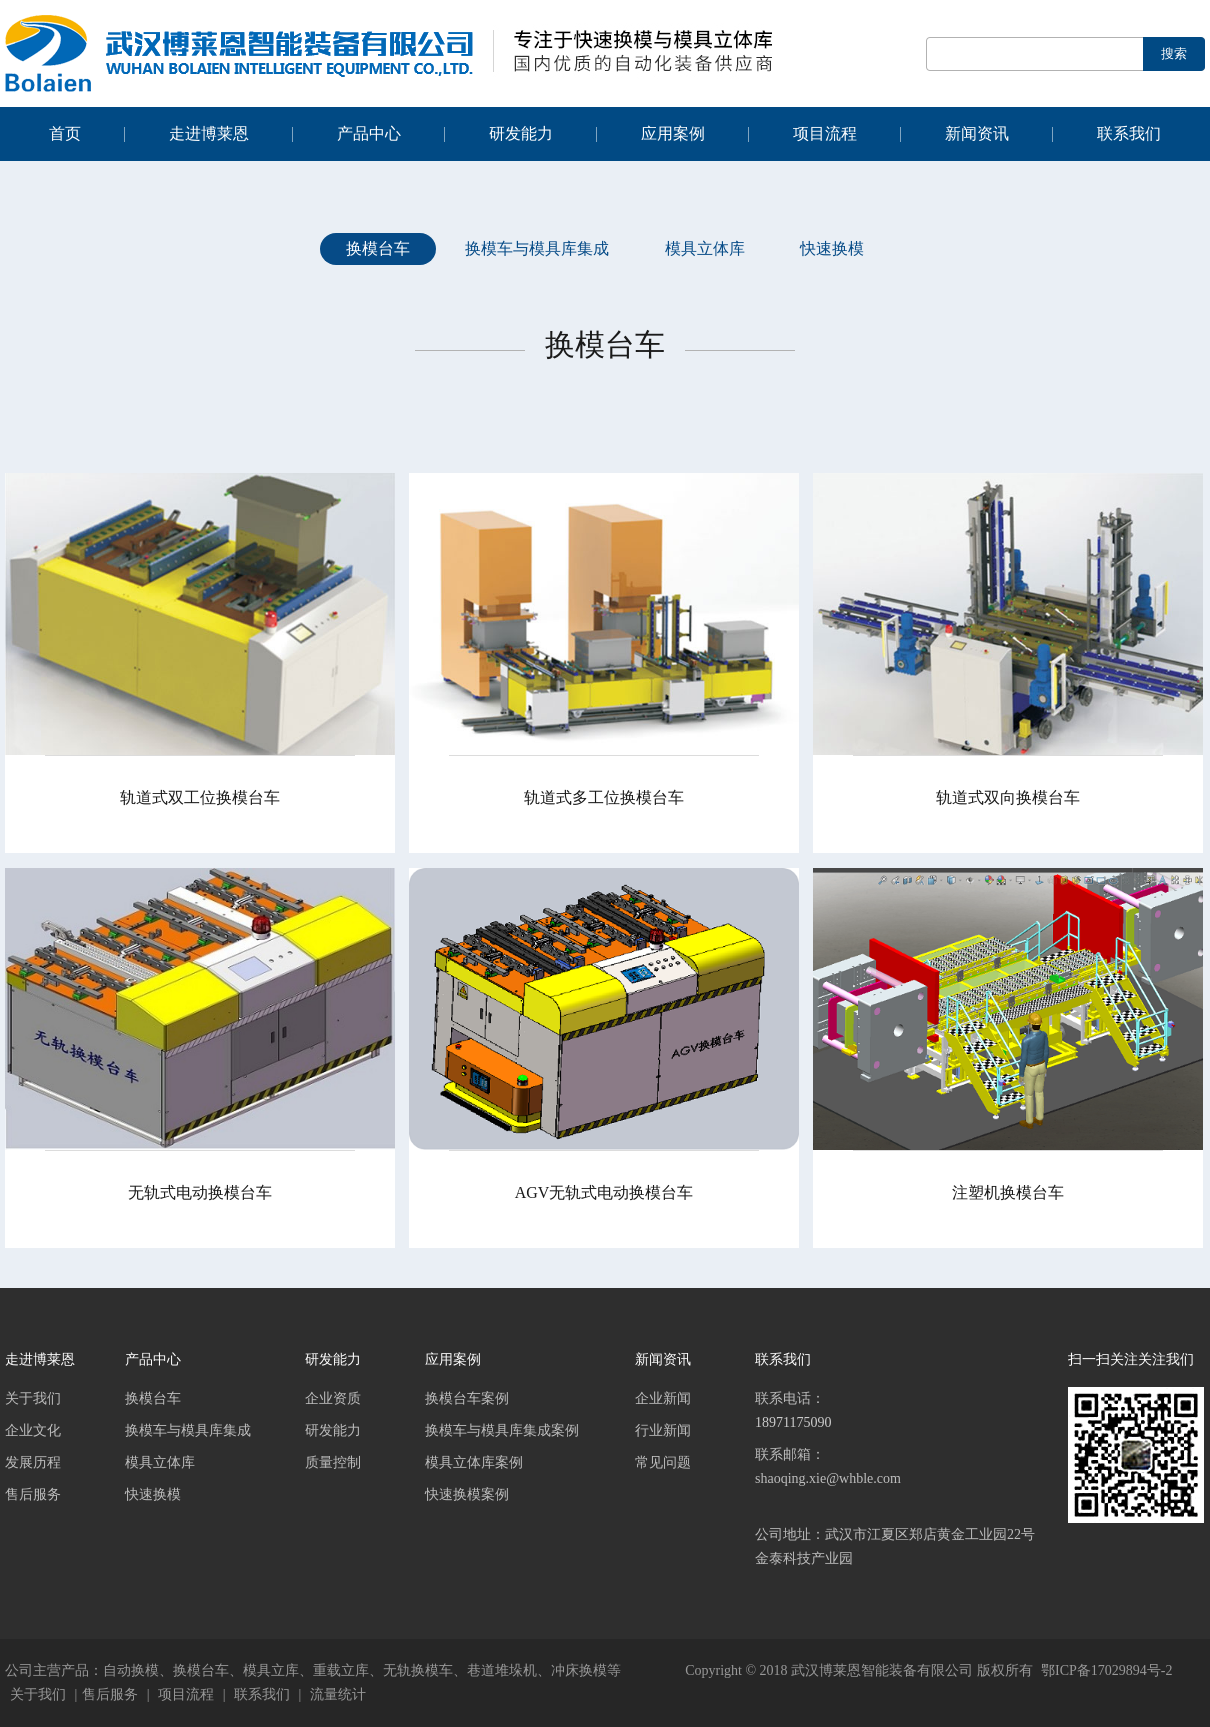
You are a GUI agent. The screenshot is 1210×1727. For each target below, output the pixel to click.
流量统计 (338, 1694)
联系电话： (896, 1413)
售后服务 (33, 1494)
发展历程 (33, 1462)
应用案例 (673, 133)
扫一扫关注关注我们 (1131, 1359)
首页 (65, 133)
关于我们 (33, 1398)
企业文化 (33, 1430)
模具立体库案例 (474, 1462)
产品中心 (369, 133)
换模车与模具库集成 (537, 248)
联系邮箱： (896, 1481)
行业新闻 (663, 1430)
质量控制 (333, 1462)
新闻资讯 (977, 133)
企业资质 (333, 1398)
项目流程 (825, 133)
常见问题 (663, 1462)
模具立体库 (705, 248)
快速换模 (832, 248)
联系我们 (1129, 133)
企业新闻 (663, 1398)
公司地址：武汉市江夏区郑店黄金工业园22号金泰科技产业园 (895, 1546)
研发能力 (521, 133)
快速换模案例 (467, 1494)
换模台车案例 (467, 1398)
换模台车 (378, 248)
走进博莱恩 (209, 133)
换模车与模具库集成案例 (502, 1430)
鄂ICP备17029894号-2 (1106, 1670)
